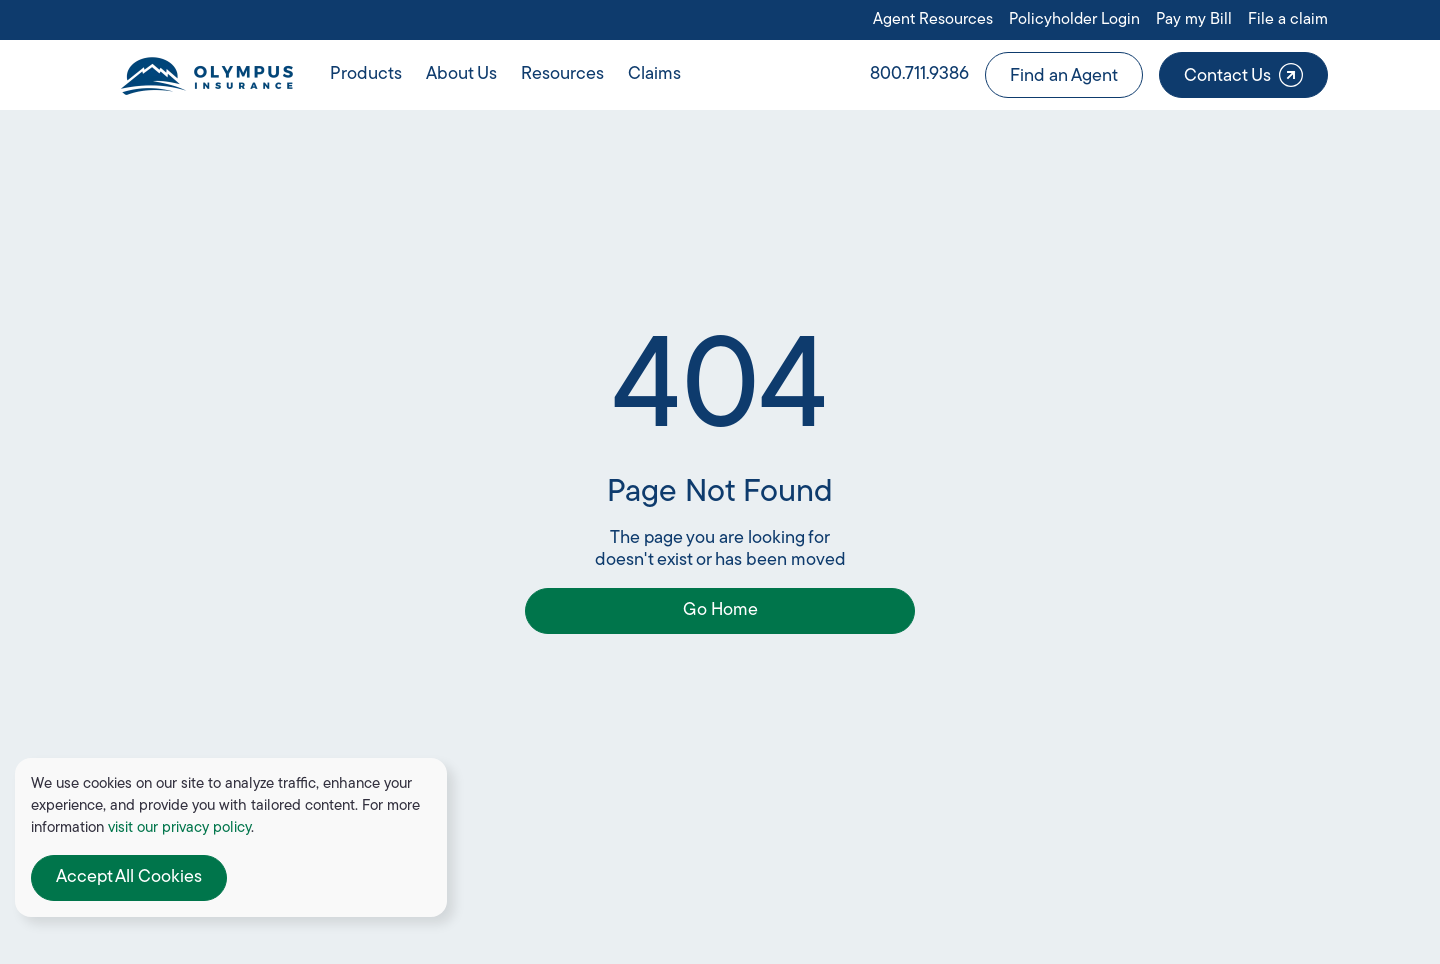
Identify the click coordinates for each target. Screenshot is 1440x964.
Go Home (720, 610)
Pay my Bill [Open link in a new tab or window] (1194, 20)
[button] (366, 75)
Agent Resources (933, 20)
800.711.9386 (919, 74)
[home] (206, 75)
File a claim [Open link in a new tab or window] (1288, 20)
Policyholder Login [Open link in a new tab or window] (1074, 20)
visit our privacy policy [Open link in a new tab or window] (179, 828)
